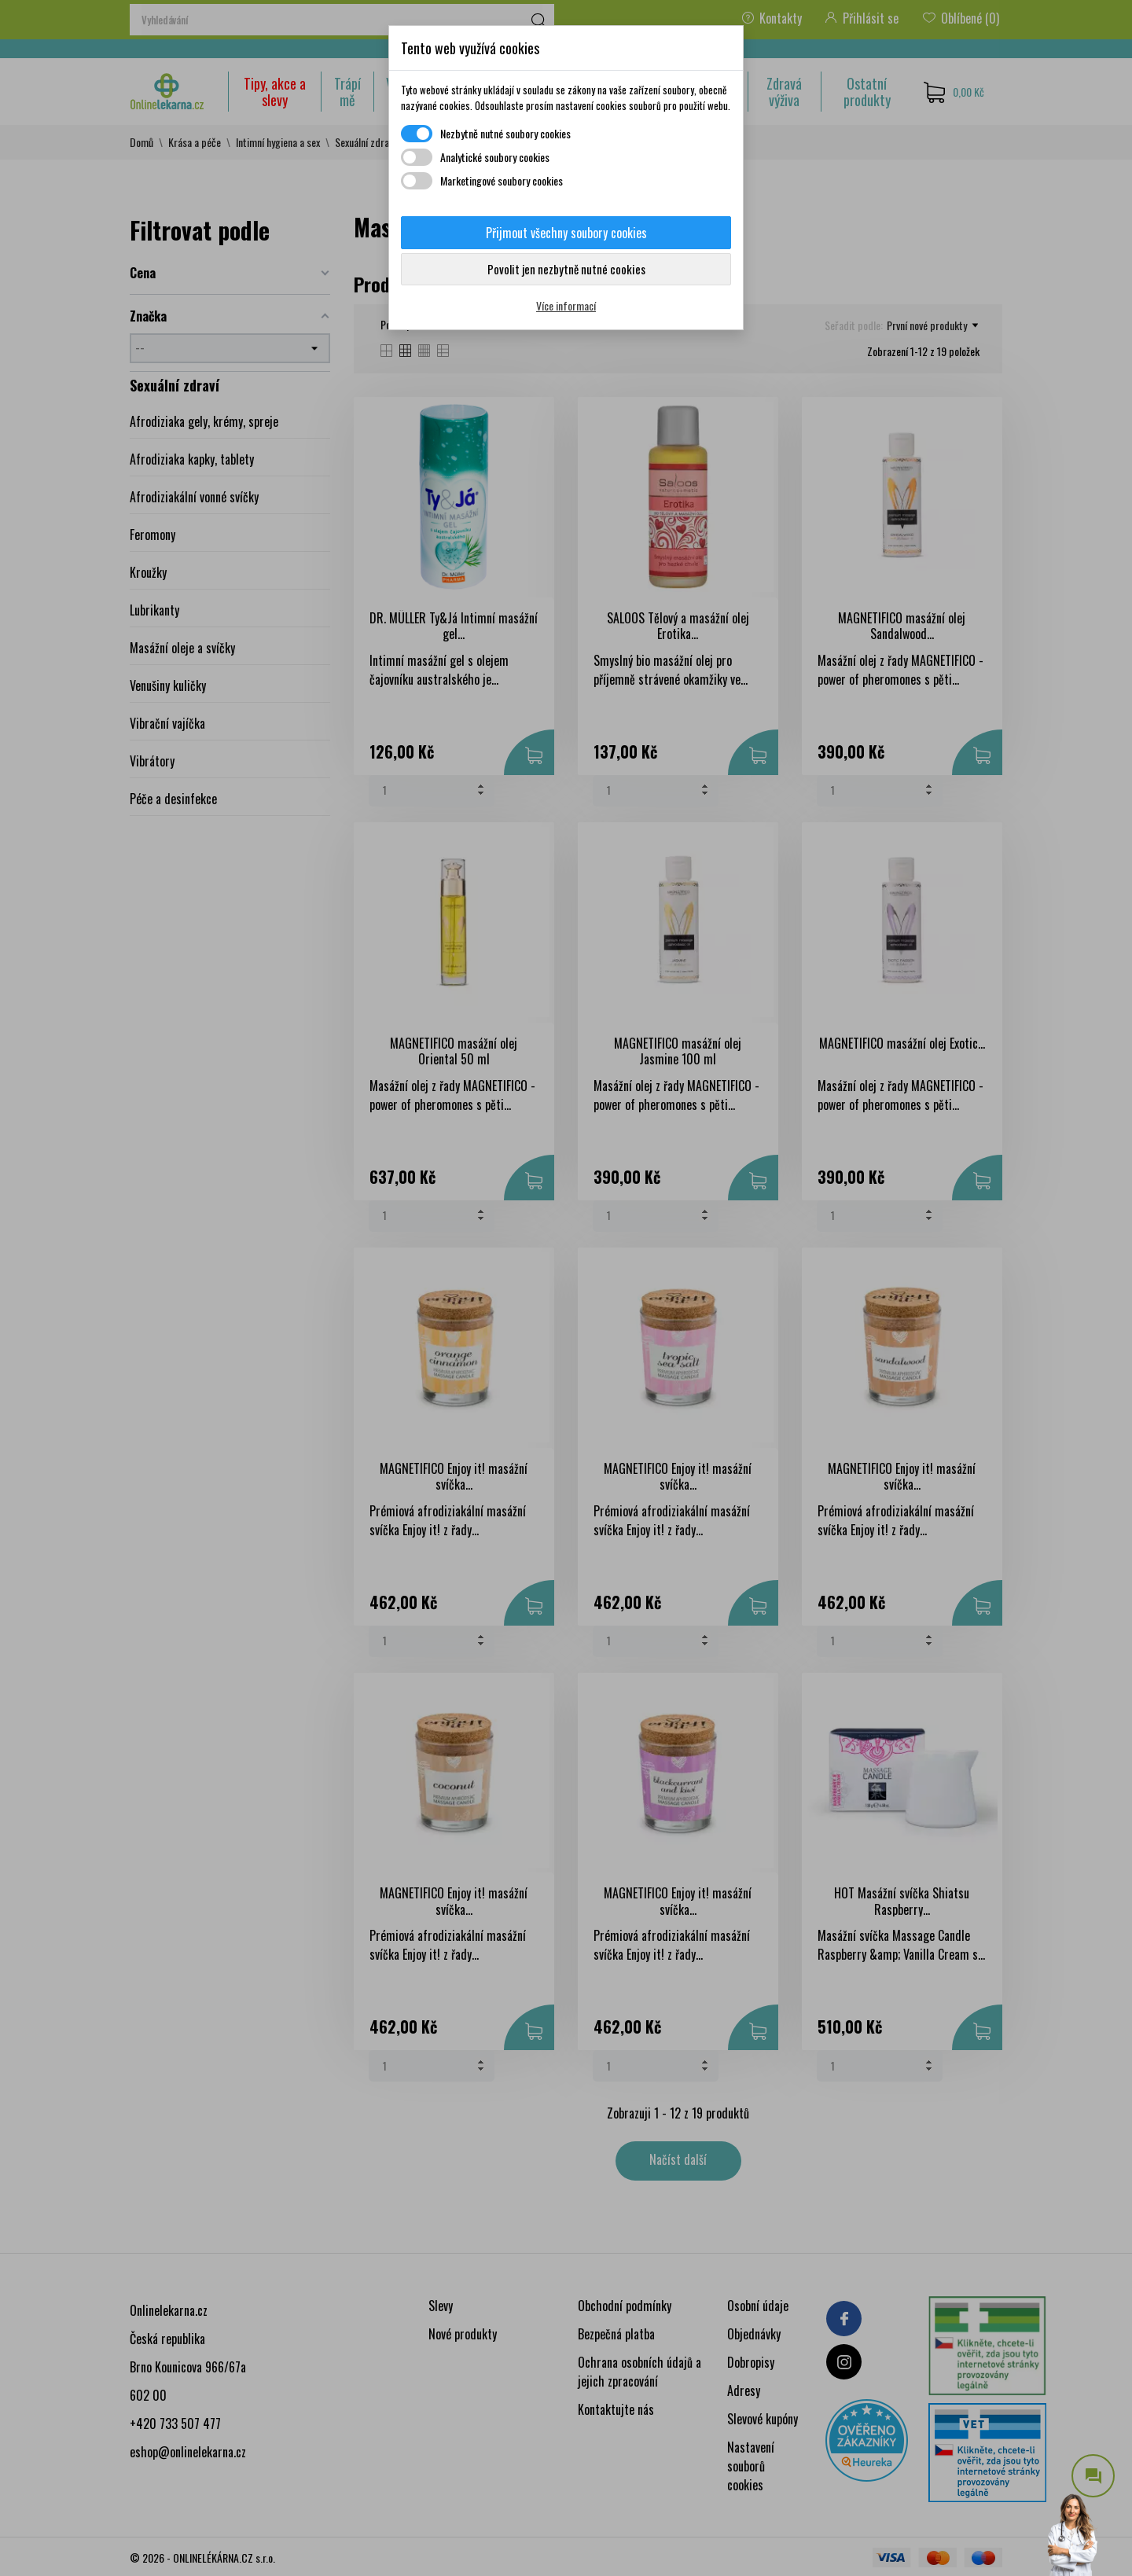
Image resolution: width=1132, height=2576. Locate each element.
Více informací (566, 305)
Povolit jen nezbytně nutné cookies (566, 268)
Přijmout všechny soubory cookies (566, 232)
